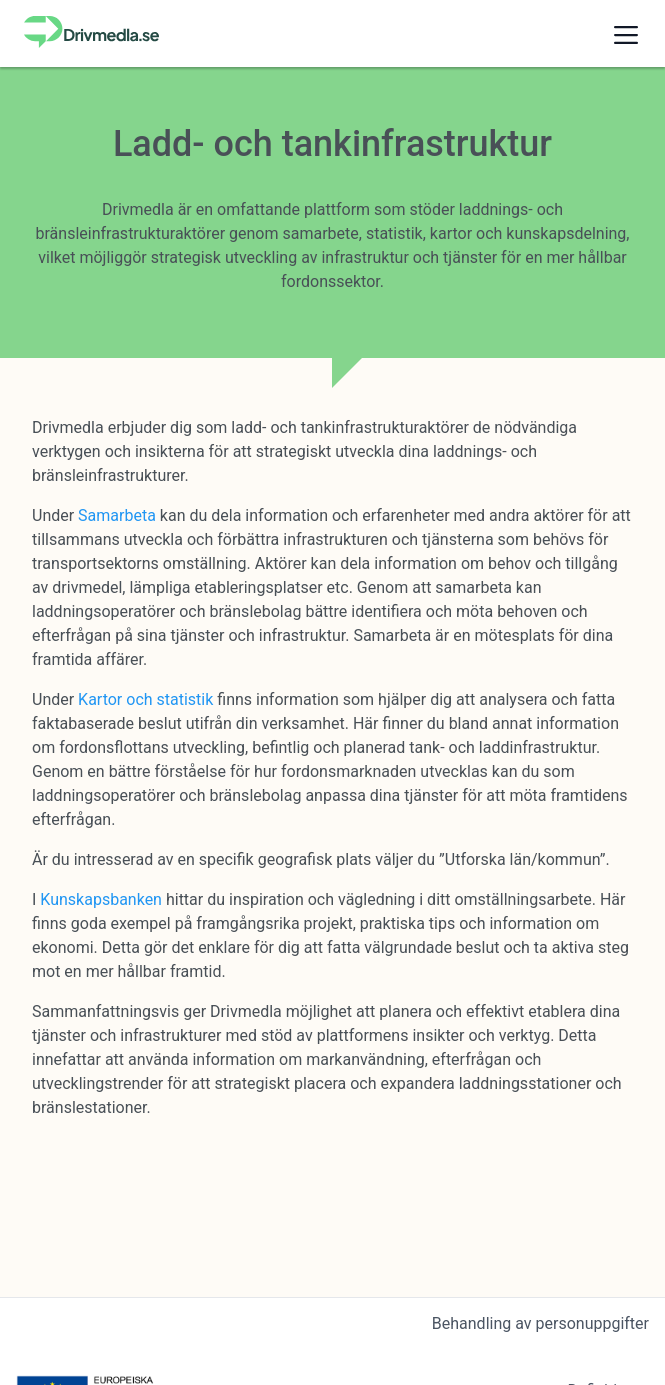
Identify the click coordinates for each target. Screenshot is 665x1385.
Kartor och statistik (145, 699)
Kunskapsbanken (101, 899)
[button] (626, 34)
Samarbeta (117, 515)
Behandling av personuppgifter (540, 1323)
